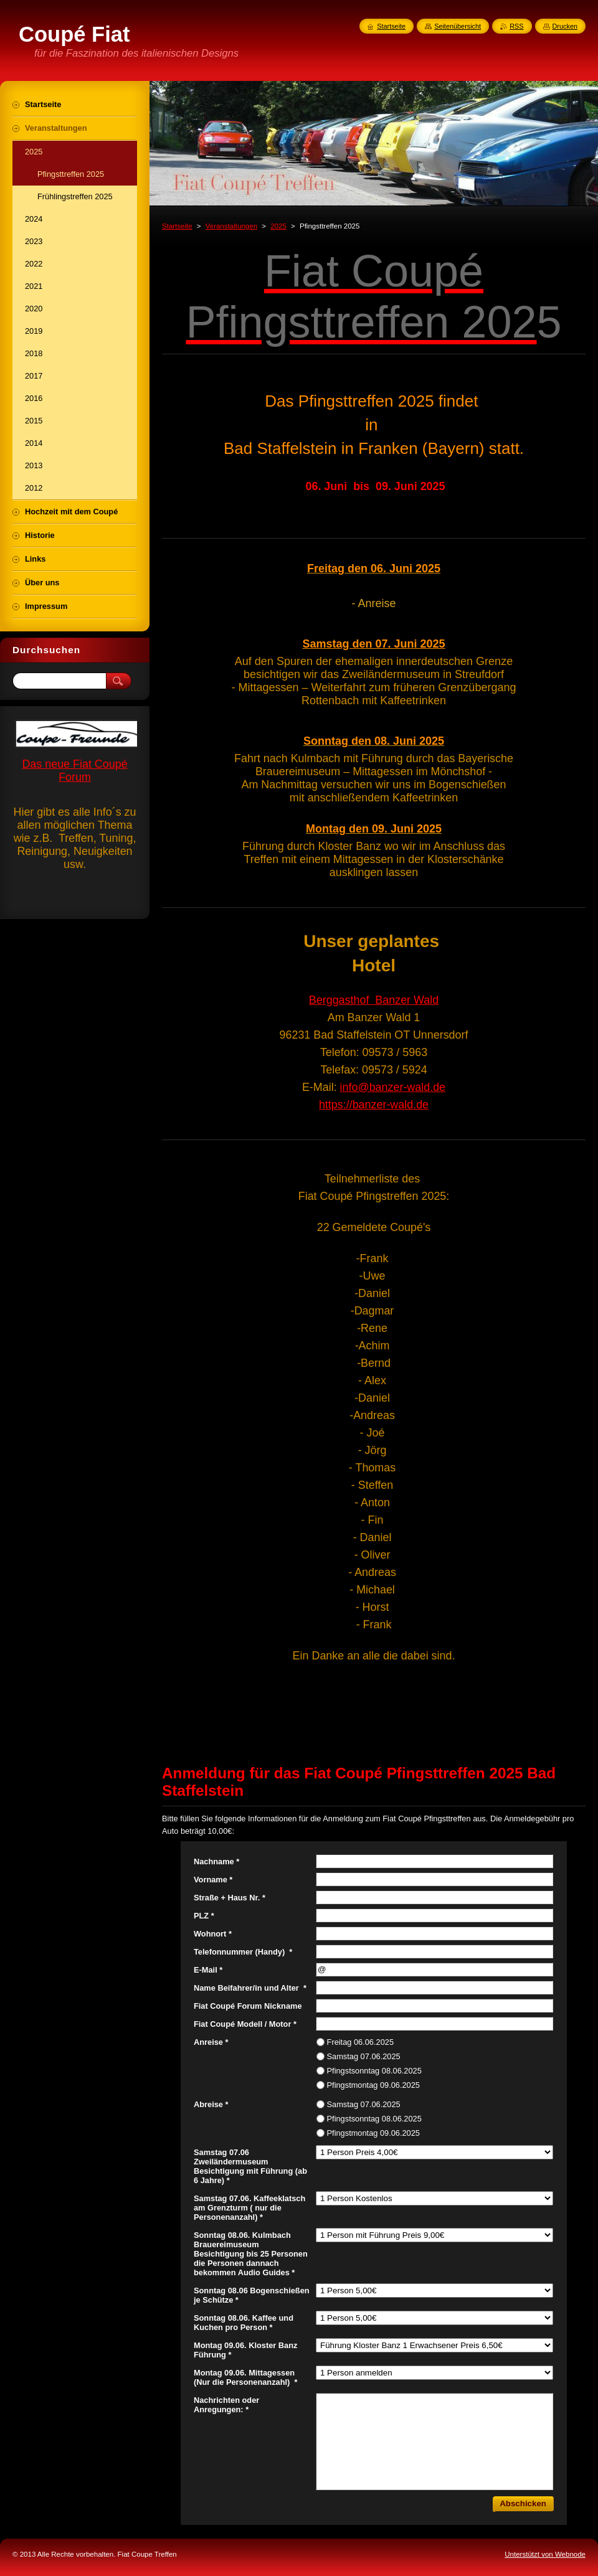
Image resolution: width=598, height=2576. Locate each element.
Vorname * (213, 1879)
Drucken (565, 26)
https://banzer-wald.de (374, 1104)
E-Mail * (208, 1969)
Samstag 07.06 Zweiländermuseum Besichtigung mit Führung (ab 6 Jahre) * (250, 2166)
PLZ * (204, 1915)
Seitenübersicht (457, 26)
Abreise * (211, 2104)
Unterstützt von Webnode (545, 2554)
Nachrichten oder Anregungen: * (226, 2404)
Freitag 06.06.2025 (360, 2042)
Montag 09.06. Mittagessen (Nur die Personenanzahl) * (245, 2377)
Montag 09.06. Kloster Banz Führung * (245, 2350)
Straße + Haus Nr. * (229, 1897)
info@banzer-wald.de (392, 1087)
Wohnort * (213, 1933)
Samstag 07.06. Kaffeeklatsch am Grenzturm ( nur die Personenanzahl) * (249, 2208)
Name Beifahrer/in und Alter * (250, 1988)
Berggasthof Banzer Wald (374, 1000)
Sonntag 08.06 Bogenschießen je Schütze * (252, 2295)
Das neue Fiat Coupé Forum (74, 770)
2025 (278, 226)
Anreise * (211, 2042)
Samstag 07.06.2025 (364, 2056)
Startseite (177, 226)
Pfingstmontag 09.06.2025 (373, 2085)
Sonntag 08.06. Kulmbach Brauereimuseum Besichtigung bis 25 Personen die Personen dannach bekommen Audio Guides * (251, 2253)
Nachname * (216, 1861)
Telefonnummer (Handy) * (243, 1951)
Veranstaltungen (231, 226)
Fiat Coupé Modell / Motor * (245, 2024)
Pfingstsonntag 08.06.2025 (374, 2070)
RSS (516, 26)
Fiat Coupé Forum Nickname (248, 2006)
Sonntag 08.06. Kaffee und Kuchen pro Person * (243, 2322)
